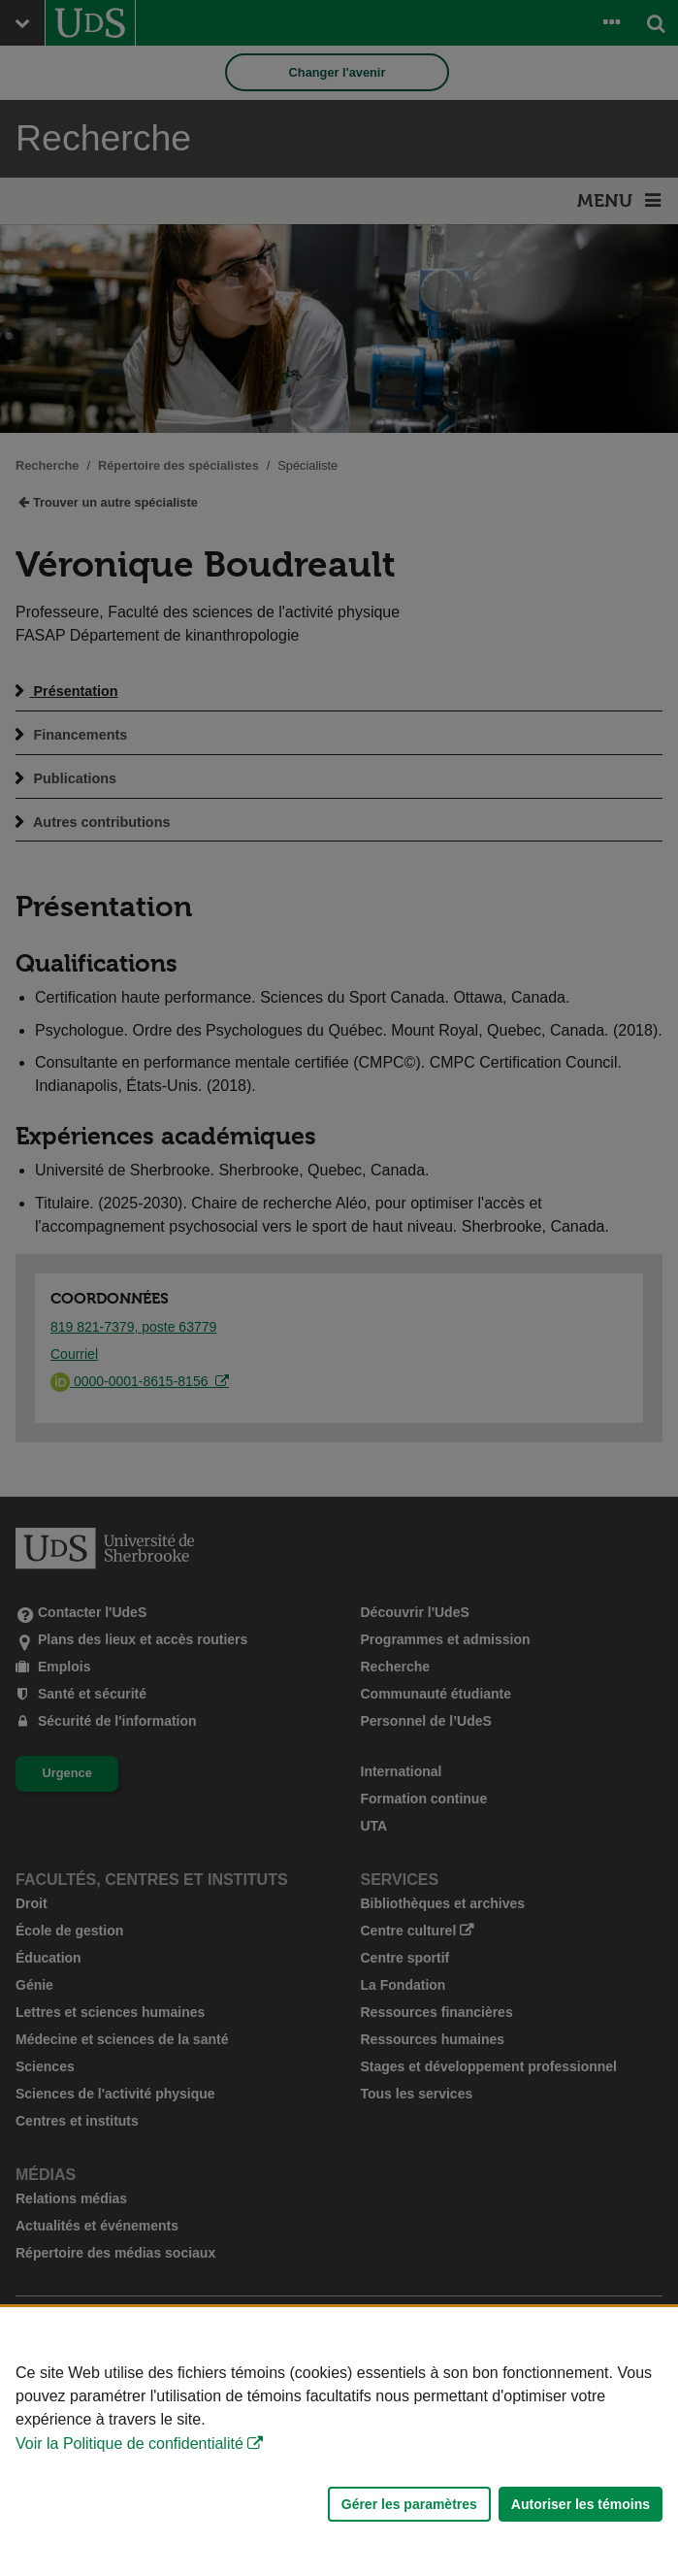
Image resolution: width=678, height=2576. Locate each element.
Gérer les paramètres (409, 2504)
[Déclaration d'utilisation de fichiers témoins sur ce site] (339, 2441)
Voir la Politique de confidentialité (129, 2443)
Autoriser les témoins (580, 2504)
